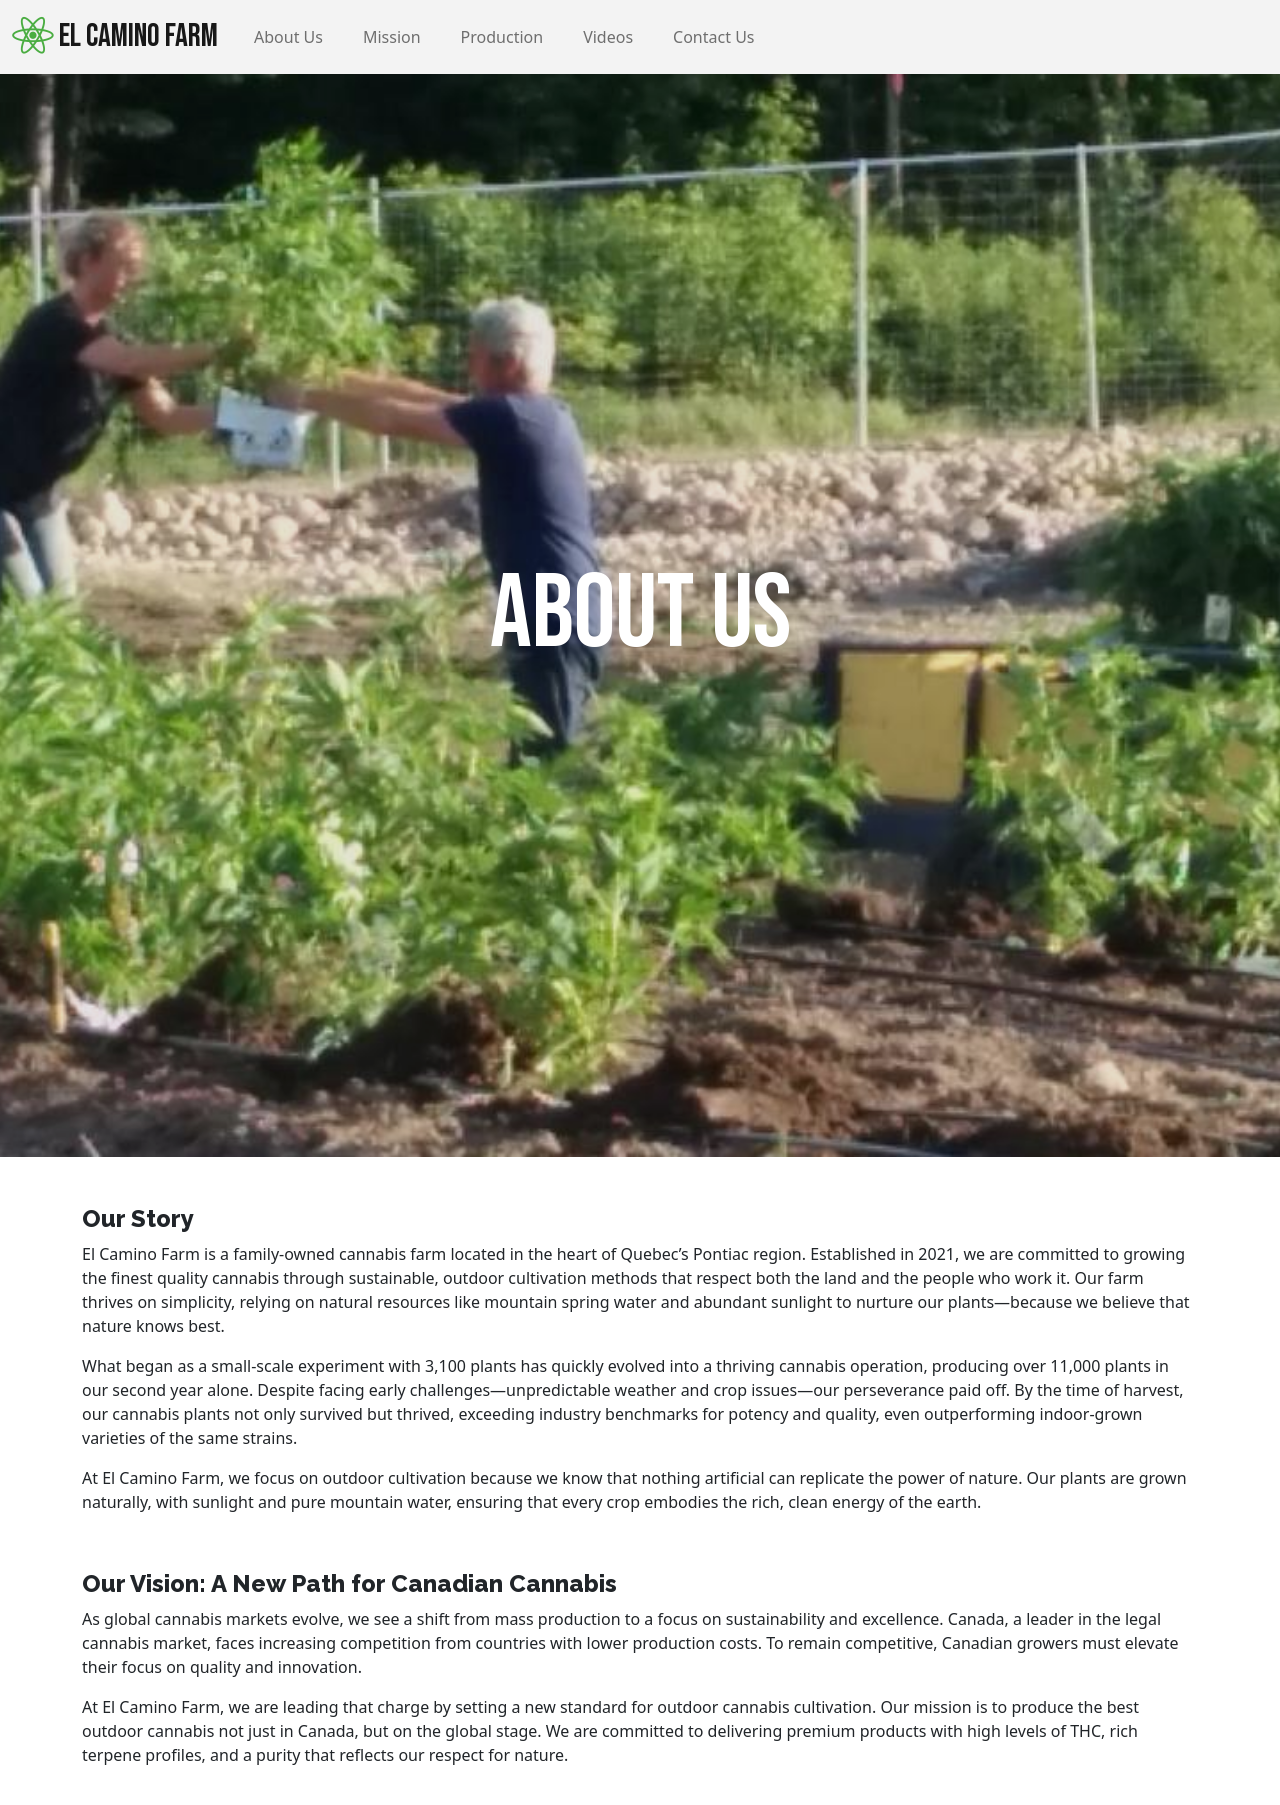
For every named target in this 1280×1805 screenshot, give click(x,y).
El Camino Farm (115, 36)
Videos (608, 37)
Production (502, 37)
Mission (392, 37)
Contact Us (713, 37)
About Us (288, 37)
